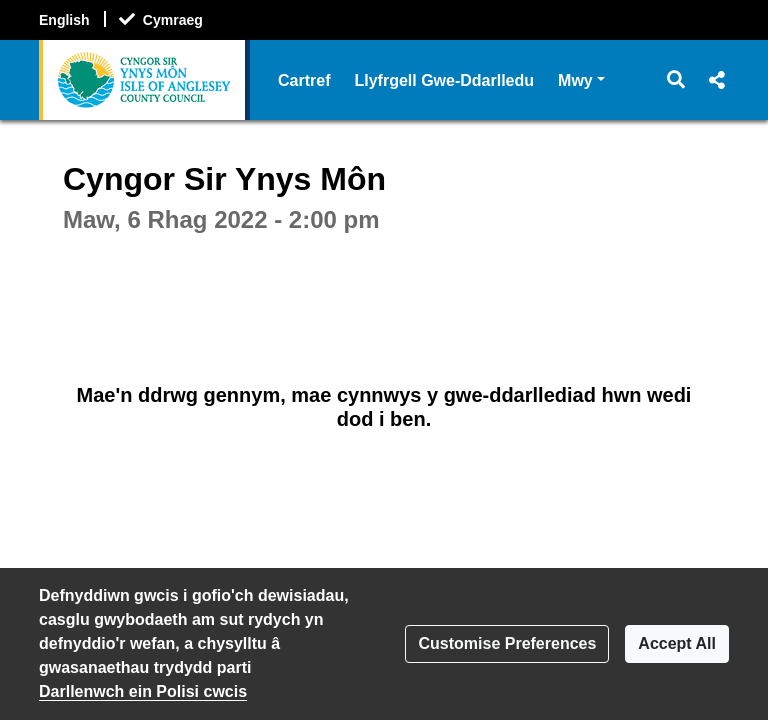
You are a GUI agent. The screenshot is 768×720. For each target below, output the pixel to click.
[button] (676, 80)
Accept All (677, 643)
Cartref (304, 80)
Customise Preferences (507, 643)
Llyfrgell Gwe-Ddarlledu (444, 80)
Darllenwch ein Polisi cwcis (143, 691)
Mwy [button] (581, 78)
